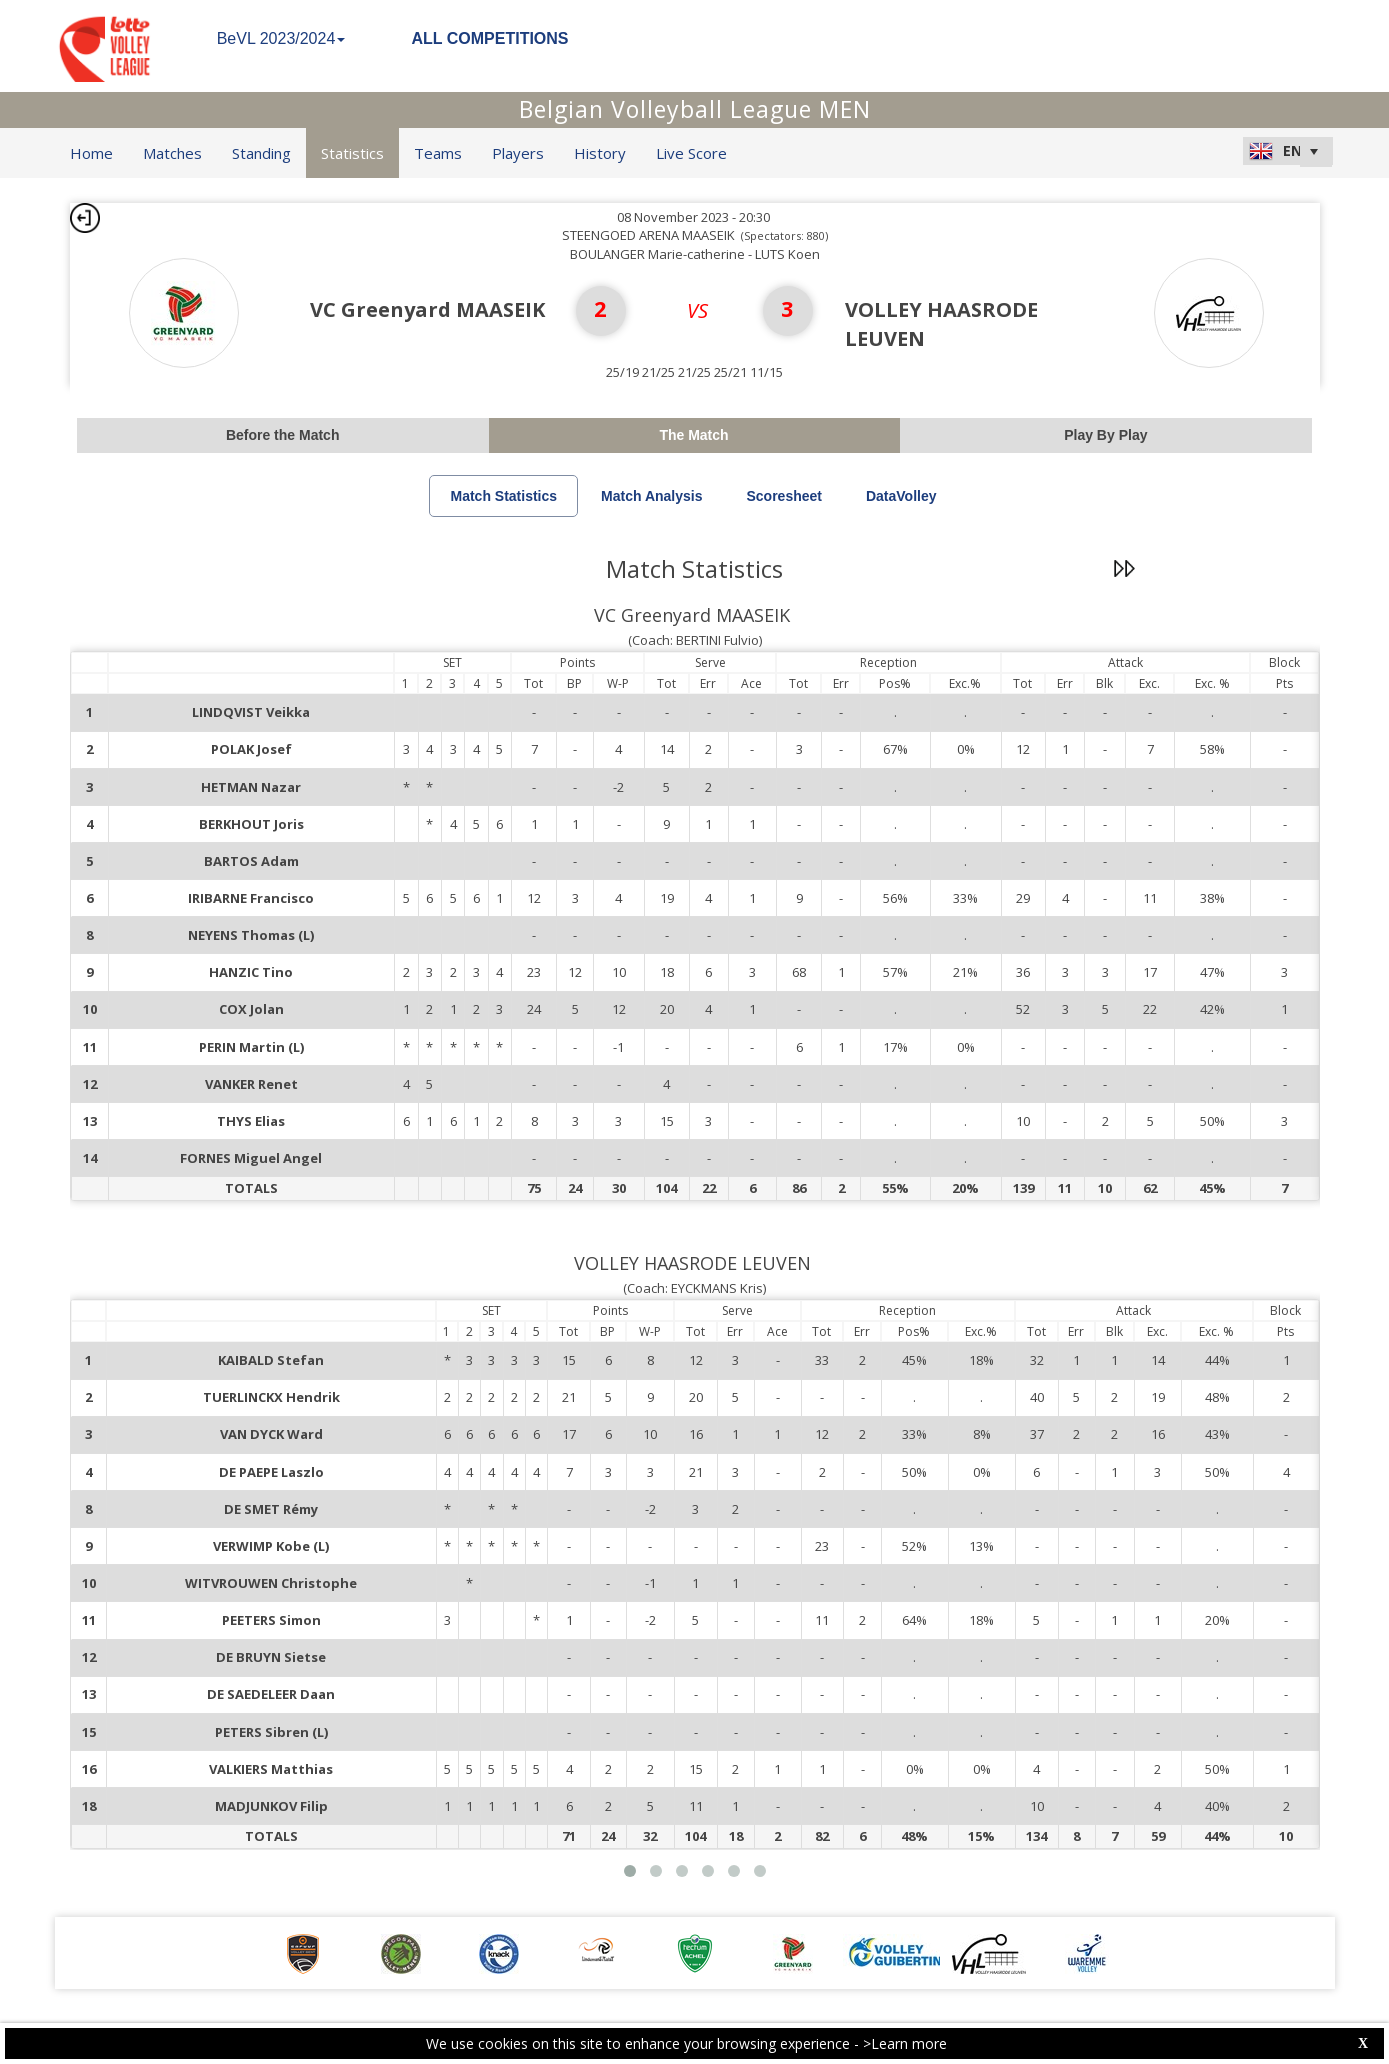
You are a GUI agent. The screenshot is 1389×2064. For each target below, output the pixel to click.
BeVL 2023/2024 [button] (281, 38)
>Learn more (905, 2043)
